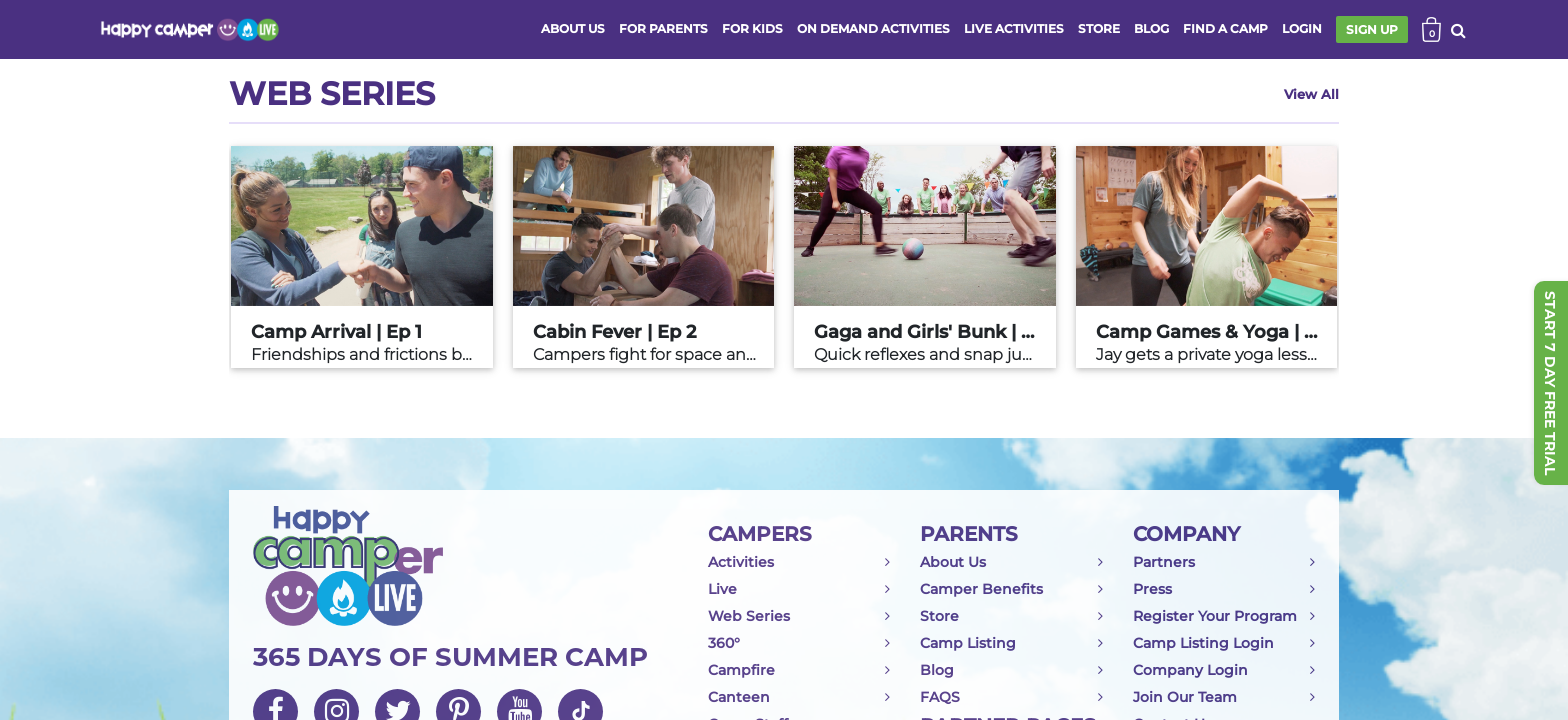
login (1302, 28)
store (1099, 28)
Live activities (1014, 28)
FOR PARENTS (663, 28)
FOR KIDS (752, 28)
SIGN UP (1372, 29)
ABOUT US (573, 28)
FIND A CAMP (1225, 28)
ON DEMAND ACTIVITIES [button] (873, 28)
